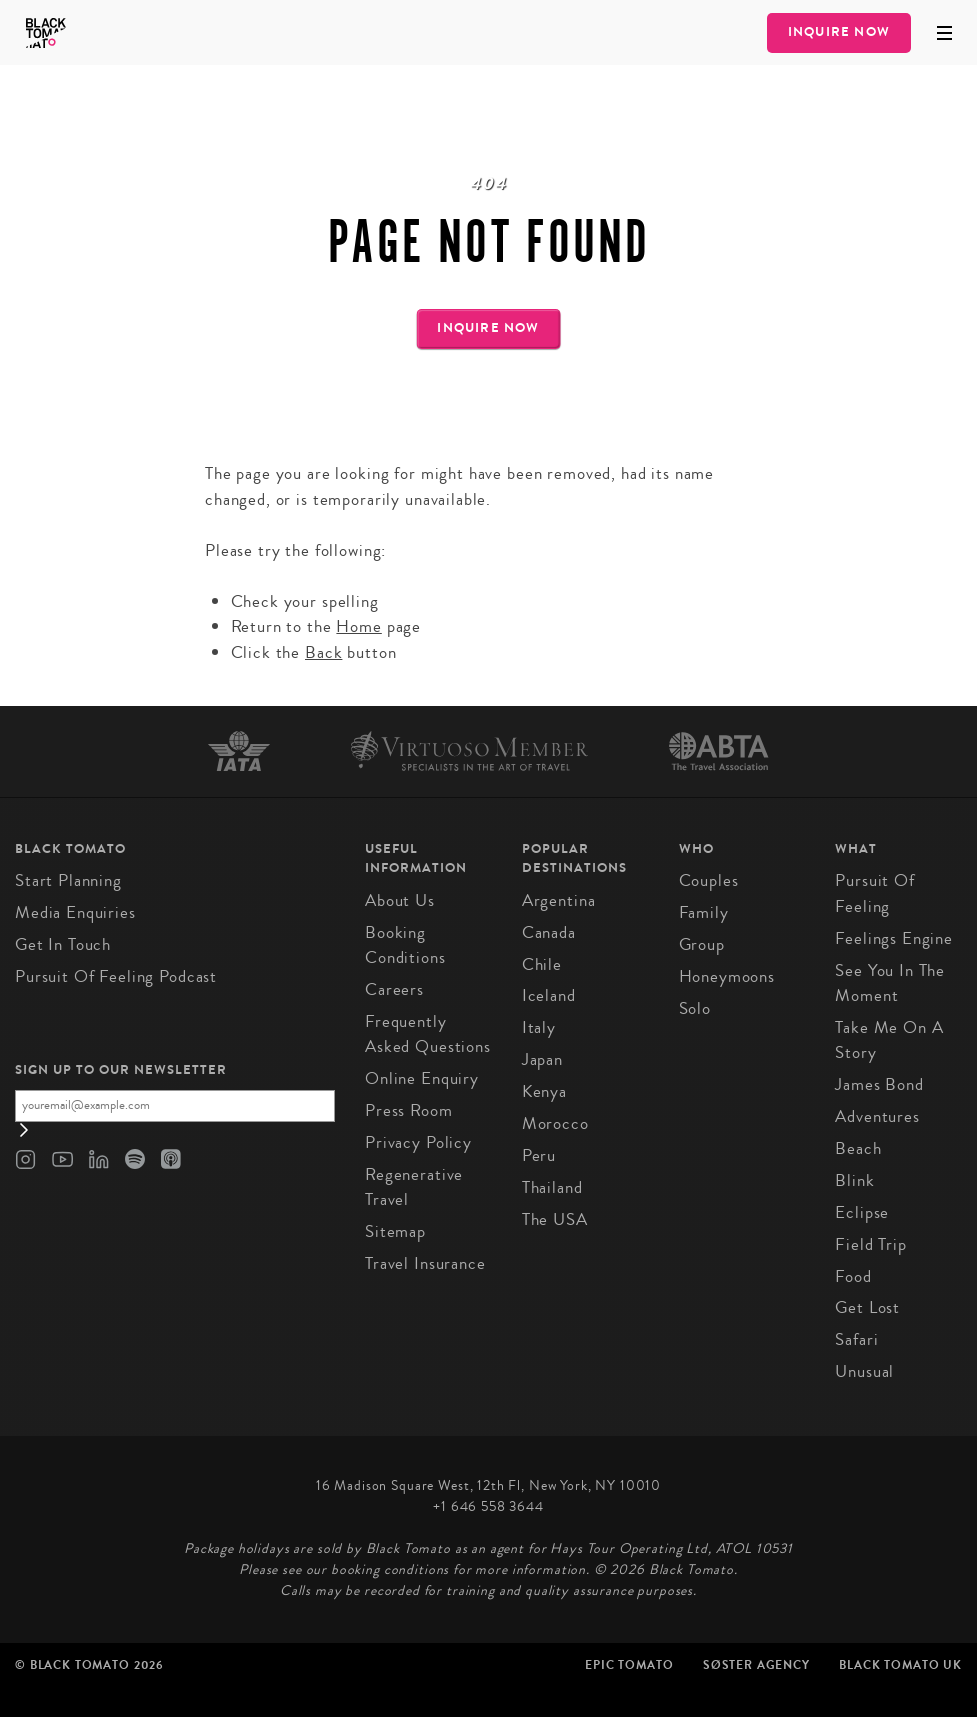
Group (702, 944)
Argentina (559, 900)
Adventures (877, 1116)
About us (400, 900)
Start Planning (68, 880)
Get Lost (867, 1307)
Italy (539, 1027)
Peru (539, 1155)
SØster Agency (756, 1665)
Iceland (549, 995)
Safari (856, 1339)
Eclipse (862, 1212)
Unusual (864, 1371)
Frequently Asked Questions (428, 1034)
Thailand (552, 1187)
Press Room (409, 1110)
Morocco (555, 1123)
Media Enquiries (75, 912)
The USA (555, 1219)
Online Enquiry (422, 1078)
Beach (858, 1148)
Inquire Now (839, 32)
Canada (549, 932)
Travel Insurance (425, 1263)
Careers (394, 989)
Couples (709, 880)
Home (358, 626)
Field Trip (871, 1244)
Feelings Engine (894, 938)
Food (853, 1276)
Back (323, 652)
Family (704, 912)
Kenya (544, 1091)
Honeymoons (727, 976)
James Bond (879, 1084)
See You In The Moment (890, 983)
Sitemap (395, 1231)
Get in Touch (63, 944)
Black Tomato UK (900, 1665)
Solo (695, 1008)
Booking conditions (405, 945)
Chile (542, 964)
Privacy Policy (418, 1142)
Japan (542, 1059)
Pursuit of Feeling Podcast (116, 976)
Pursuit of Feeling (875, 893)
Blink (854, 1180)
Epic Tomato (629, 1665)
